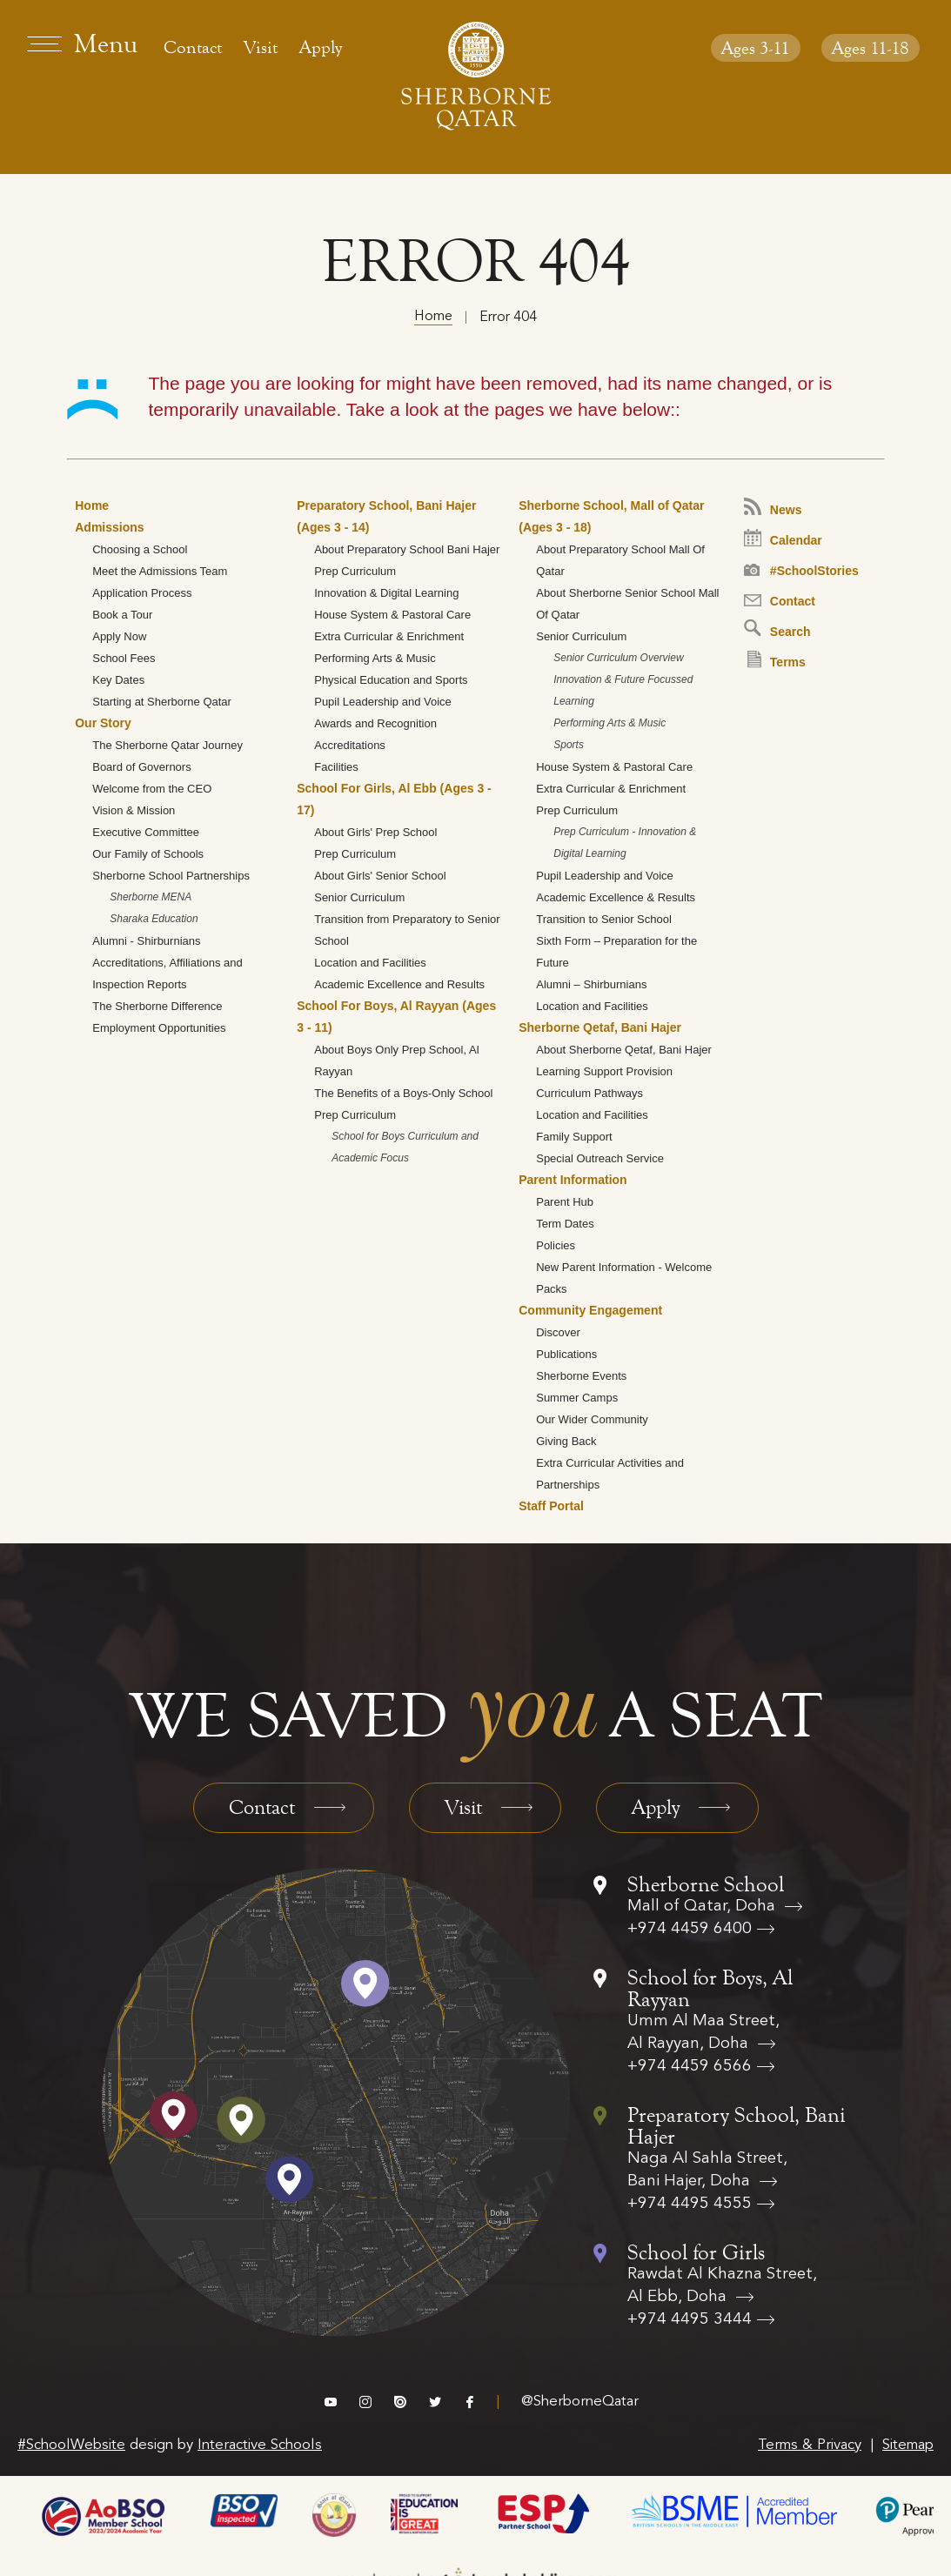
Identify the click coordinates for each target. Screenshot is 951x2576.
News (773, 507)
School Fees (123, 658)
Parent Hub (564, 1201)
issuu (400, 2402)
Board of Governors (141, 766)
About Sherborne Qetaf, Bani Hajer (624, 1049)
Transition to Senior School (604, 919)
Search (777, 629)
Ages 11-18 (870, 47)
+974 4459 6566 (689, 2066)
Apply (320, 47)
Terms (776, 660)
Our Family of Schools (148, 853)
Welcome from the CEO (151, 788)
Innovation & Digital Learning (386, 592)
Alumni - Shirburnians (146, 940)
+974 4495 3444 (689, 2320)
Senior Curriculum (359, 897)
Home (433, 317)
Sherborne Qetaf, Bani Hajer (600, 1027)
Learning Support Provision (604, 1071)
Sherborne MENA (150, 897)
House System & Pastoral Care (392, 614)
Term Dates (564, 1223)
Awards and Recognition (375, 723)
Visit (261, 47)
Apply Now (119, 636)
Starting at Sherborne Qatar (161, 701)
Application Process (141, 592)
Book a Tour (122, 614)
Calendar (783, 538)
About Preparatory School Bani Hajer (406, 549)
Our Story (103, 723)
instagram (365, 2402)
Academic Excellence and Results (399, 984)
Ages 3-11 (755, 47)
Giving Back (566, 1441)
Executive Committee (145, 832)
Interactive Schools (260, 2445)
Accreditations (349, 745)
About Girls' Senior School (379, 875)
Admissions (109, 527)
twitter (435, 2402)
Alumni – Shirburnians (591, 984)
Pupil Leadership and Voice (383, 701)
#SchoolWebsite (71, 2445)
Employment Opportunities (158, 1027)
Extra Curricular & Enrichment (389, 636)
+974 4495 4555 (689, 2204)
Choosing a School (139, 549)
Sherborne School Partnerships (171, 875)
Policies (555, 1245)
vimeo (331, 2402)
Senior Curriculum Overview (618, 658)
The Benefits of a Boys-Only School (403, 1093)
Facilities (336, 766)
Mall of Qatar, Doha (703, 1906)
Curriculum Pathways (589, 1093)
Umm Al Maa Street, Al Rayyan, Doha (703, 2032)
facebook (470, 2402)
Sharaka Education (154, 919)
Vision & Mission (133, 810)
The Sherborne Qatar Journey (167, 745)
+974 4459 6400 (689, 1929)
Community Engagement (590, 1310)
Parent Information (572, 1180)
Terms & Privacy (809, 2445)
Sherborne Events (581, 1375)
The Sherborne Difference (157, 1006)
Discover (558, 1332)
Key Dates (118, 679)
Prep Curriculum (355, 571)
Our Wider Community (592, 1419)
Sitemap (908, 2445)
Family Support (574, 1136)
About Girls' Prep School (375, 832)
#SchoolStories (801, 571)
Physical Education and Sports (390, 679)
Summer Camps (577, 1397)
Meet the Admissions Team (159, 571)
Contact (193, 47)
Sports (568, 745)
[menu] (83, 43)
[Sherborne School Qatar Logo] (476, 75)
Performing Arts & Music (374, 658)
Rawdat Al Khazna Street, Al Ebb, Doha (722, 2285)
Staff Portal (551, 1506)
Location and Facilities (370, 962)
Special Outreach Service (600, 1158)
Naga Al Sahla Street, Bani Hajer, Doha (707, 2170)
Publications (566, 1354)
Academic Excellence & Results (615, 897)
